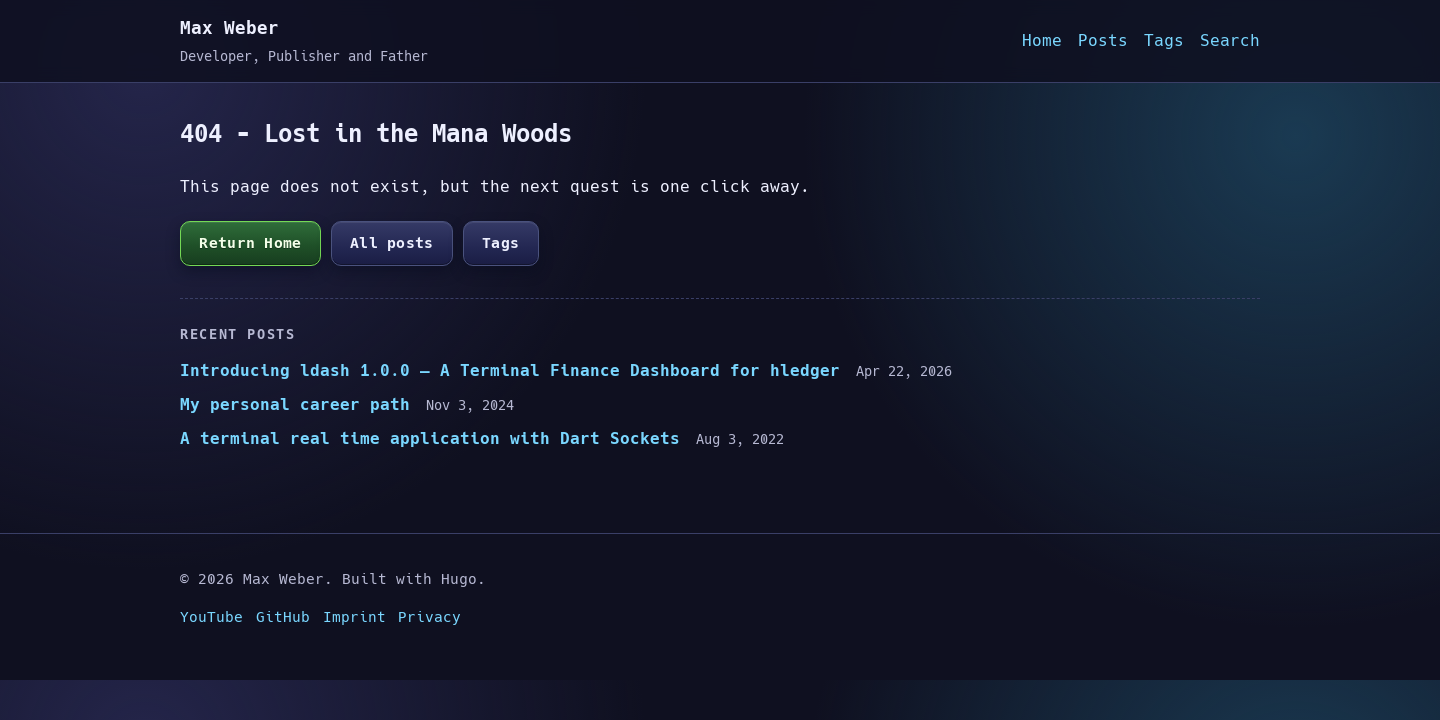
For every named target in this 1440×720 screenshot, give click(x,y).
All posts (392, 242)
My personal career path (295, 404)
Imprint (354, 617)
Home (1042, 40)
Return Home (250, 242)
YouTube (211, 617)
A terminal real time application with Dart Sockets (430, 438)
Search (1230, 40)
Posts (1103, 40)
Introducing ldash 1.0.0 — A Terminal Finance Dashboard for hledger (510, 370)
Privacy (429, 617)
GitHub (283, 617)
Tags (1164, 40)
